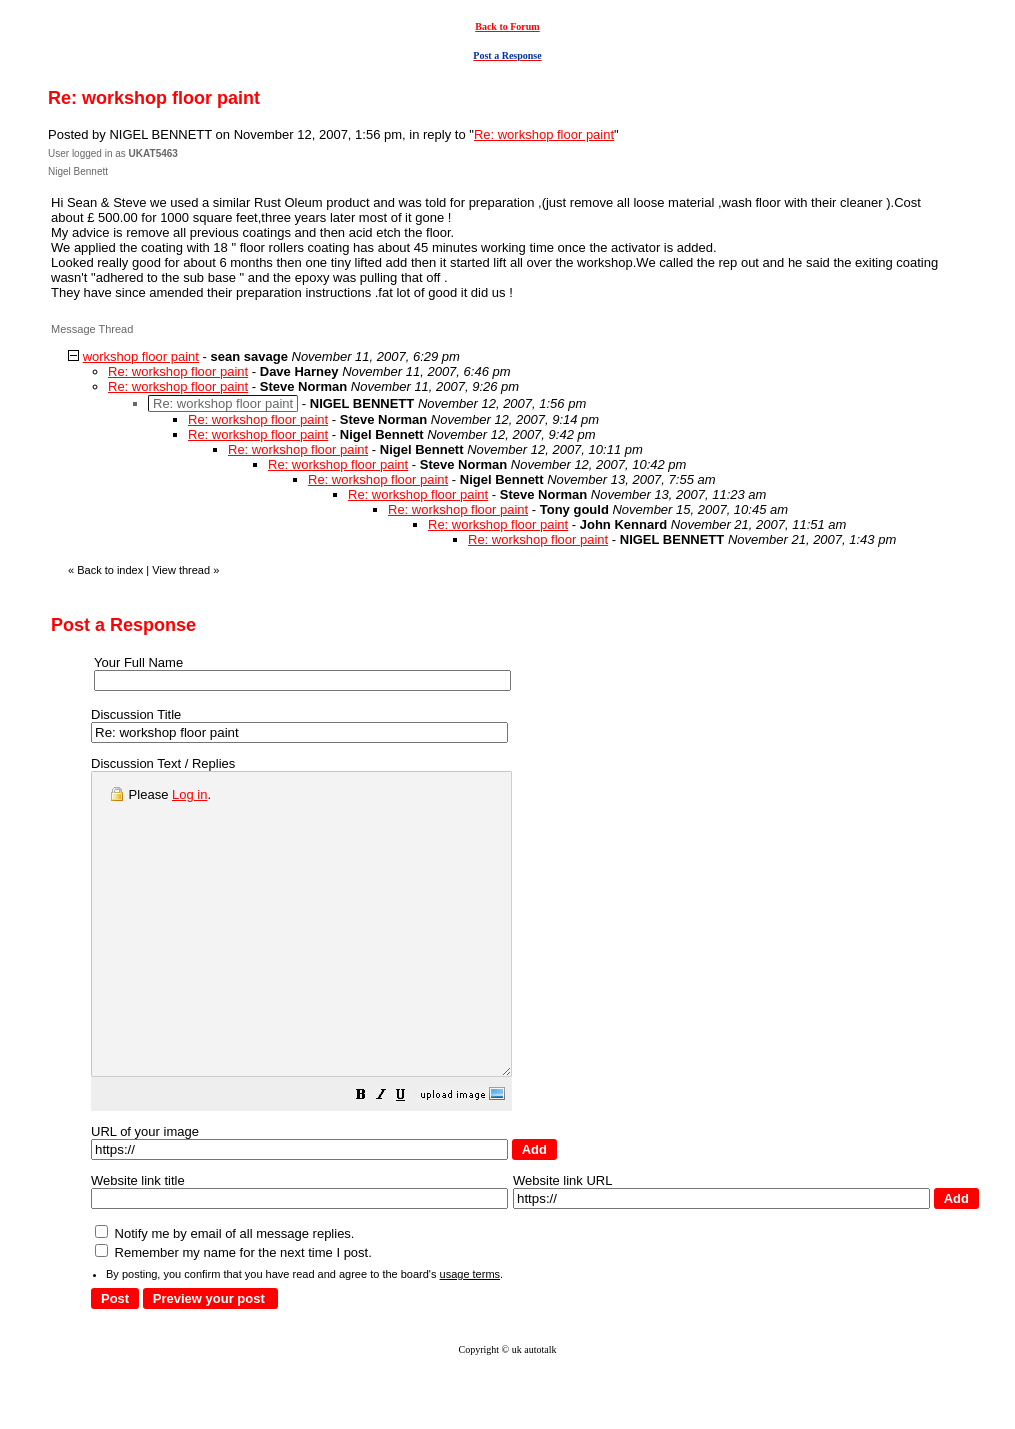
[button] (411, 1157)
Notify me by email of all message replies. (224, 1293)
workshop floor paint (141, 356)
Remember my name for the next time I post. (233, 1312)
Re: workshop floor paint (544, 134)
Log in (189, 794)
